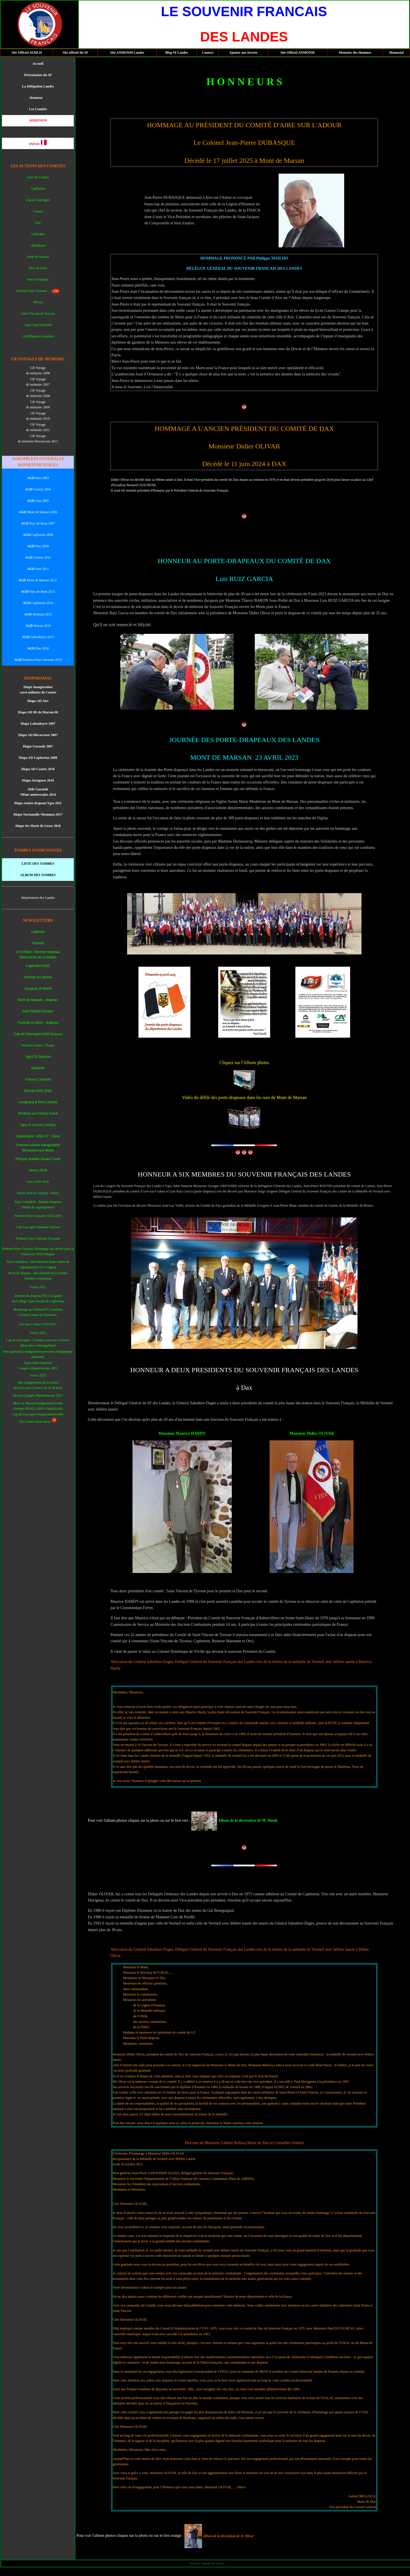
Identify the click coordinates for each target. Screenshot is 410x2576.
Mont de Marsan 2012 (41, 580)
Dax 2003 (38, 478)
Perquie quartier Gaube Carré (38, 1159)
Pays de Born (38, 268)
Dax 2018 (42, 648)
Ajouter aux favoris (243, 53)
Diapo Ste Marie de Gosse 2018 (37, 826)
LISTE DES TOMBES (38, 864)
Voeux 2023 (38, 1375)
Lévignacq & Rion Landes (37, 1102)
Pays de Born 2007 (38, 523)
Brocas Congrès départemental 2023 (38, 1395)
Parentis (38, 943)
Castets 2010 (38, 557)
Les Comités (38, 109)
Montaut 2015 (38, 614)
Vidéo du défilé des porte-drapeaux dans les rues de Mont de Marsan (244, 1097)
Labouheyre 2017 (41, 637)
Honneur (37, 98)
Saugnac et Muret (37, 989)
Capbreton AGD (38, 966)
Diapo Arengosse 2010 (38, 780)
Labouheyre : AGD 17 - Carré (38, 1136)
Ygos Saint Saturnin (38, 325)
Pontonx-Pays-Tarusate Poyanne (38, 1238)
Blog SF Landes (176, 53)
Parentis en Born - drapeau (38, 1023)
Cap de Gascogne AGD (31, 1034)
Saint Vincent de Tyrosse (38, 314)
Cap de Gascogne (38, 200)
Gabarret (38, 1068)
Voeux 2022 (38, 1333)
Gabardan (38, 234)
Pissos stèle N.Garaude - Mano (38, 1193)
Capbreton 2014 (41, 603)
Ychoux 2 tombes (38, 1079)
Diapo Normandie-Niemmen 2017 (38, 814)
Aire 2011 (38, 569)
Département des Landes (38, 898)
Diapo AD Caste (33, 769)
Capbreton (38, 189)
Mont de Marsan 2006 (38, 512)
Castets (38, 211)
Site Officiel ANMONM (297, 53)
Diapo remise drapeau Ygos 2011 (38, 803)
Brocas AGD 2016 (38, 1091)
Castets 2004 (38, 489)
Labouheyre (38, 245)
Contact (208, 53)
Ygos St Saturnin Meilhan (38, 1125)
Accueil (38, 64)
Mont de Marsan (38, 257)
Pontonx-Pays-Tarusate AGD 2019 (37, 1216)
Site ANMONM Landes (127, 53)
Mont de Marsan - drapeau (38, 1000)
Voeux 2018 (38, 1170)
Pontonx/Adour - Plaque (37, 1045)
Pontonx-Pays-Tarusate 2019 (42, 660)
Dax (38, 223)
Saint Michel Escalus (38, 1011)
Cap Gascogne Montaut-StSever (38, 1227)
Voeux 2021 (38, 1287)
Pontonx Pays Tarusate (33, 291)
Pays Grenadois (38, 279)
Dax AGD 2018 (38, 1182)
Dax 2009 (38, 546)
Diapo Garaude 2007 (38, 746)
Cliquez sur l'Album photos (244, 1062)
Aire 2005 (38, 501)
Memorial (396, 53)
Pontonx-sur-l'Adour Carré (38, 1113)
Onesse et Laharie (38, 977)
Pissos (38, 302)
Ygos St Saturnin (38, 1057)
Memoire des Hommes (355, 53)
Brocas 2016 (42, 626)
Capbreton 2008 (38, 535)
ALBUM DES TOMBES (38, 875)
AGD (22, 580)
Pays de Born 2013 (38, 592)
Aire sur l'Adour (38, 177)
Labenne (38, 932)
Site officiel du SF (75, 53)
